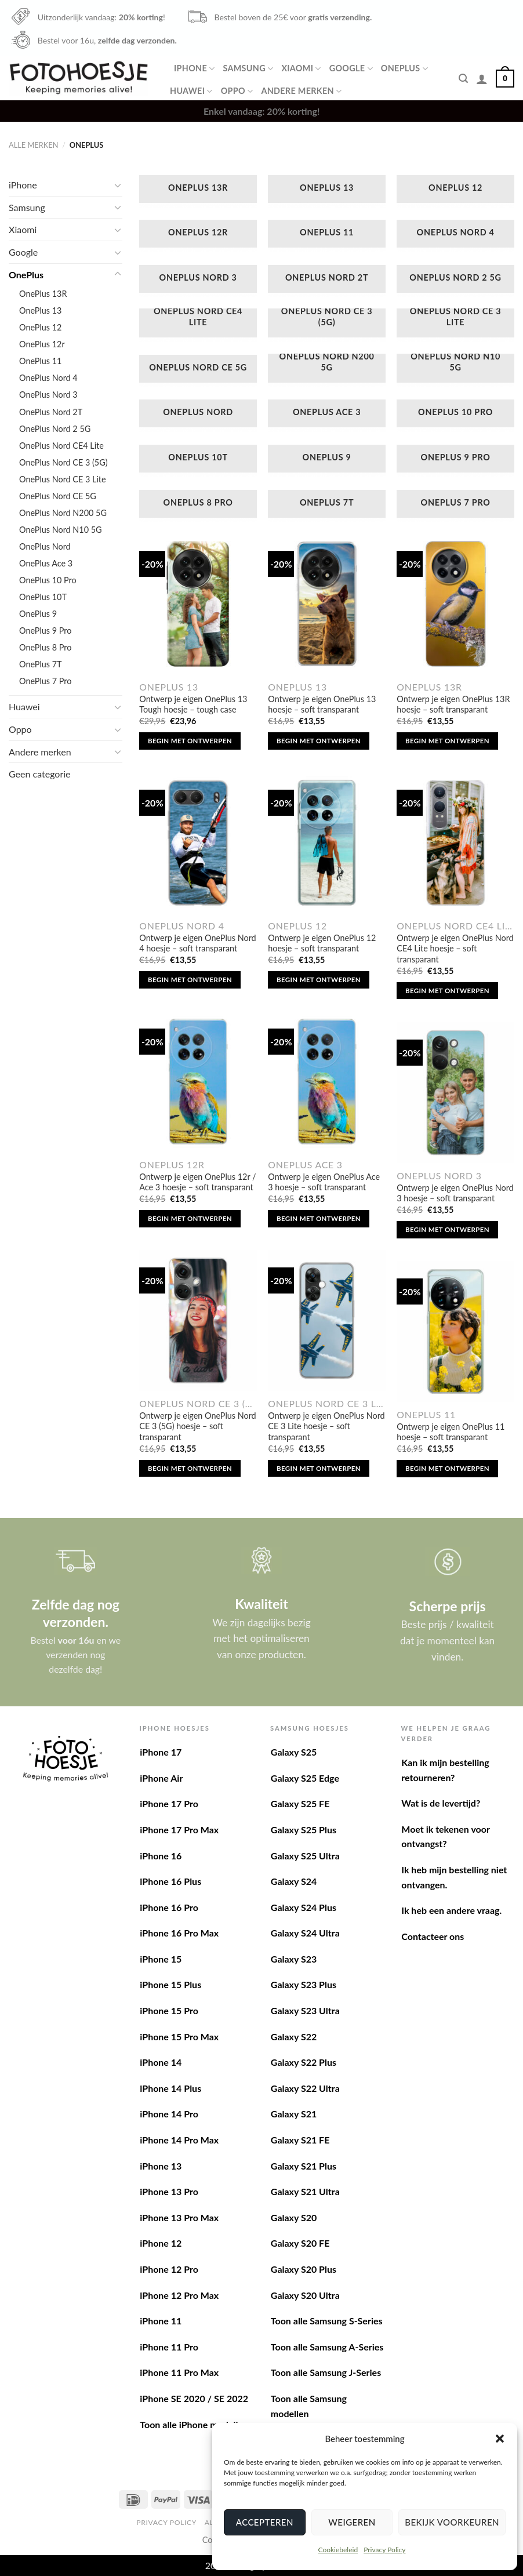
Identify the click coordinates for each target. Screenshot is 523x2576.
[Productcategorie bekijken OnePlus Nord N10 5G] (455, 370)
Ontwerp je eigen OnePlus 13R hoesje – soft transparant (453, 704)
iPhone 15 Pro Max (179, 2036)
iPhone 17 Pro (169, 1803)
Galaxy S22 (294, 2036)
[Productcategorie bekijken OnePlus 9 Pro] (455, 460)
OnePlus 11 (40, 361)
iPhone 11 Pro (169, 2346)
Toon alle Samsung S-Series (327, 2320)
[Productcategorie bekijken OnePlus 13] (327, 191)
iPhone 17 (160, 1751)
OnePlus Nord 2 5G (54, 429)
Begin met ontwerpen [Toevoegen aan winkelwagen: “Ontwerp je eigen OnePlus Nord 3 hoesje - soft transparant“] (447, 1229)
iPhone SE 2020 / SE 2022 (194, 2398)
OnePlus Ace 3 (45, 563)
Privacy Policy (384, 2549)
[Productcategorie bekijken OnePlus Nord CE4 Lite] (198, 325)
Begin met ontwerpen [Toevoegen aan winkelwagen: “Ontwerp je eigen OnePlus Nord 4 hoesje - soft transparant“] (190, 979)
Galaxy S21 (294, 2113)
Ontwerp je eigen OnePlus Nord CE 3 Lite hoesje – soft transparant (326, 1426)
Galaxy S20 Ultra (305, 2295)
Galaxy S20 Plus (303, 2269)
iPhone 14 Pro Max (179, 2139)
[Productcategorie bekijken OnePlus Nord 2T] (327, 280)
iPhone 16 (160, 1855)
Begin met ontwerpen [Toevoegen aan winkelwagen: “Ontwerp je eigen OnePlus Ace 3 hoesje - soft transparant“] (319, 1218)
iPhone (194, 68)
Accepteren (264, 2522)
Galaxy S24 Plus (303, 1907)
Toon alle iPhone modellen (194, 2424)
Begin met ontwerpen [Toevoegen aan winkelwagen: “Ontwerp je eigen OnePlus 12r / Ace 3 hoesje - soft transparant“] (190, 1218)
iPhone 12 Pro (169, 2269)
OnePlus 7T (40, 664)
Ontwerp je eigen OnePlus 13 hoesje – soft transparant (322, 704)
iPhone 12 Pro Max (179, 2295)
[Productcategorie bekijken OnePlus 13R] (198, 191)
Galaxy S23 (294, 1958)
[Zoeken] (463, 78)
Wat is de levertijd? (440, 1802)
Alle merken (33, 145)
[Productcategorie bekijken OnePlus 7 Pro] (455, 505)
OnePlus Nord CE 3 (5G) (63, 462)
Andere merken (301, 91)
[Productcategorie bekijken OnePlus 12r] (198, 235)
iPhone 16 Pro (169, 1907)
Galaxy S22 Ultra (305, 2088)
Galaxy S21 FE (300, 2139)
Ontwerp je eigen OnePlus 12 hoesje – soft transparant (322, 943)
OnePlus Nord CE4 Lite (61, 445)
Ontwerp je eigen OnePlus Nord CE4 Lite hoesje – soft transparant (455, 948)
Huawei (191, 91)
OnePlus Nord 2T (50, 412)
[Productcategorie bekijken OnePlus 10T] (198, 460)
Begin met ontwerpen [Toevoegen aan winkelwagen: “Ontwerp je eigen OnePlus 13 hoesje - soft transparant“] (319, 740)
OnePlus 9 (38, 614)
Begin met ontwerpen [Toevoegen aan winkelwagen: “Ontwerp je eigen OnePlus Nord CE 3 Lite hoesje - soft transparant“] (319, 1468)
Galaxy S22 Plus (303, 2062)
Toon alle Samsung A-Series (327, 2346)
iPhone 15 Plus (170, 1984)
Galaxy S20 (294, 2217)
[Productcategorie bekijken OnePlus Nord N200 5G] (327, 370)
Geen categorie (40, 773)
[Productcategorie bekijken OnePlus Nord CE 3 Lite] (455, 325)
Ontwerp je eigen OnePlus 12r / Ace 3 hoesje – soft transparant (197, 1182)
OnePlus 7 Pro (45, 681)
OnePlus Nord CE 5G (57, 496)
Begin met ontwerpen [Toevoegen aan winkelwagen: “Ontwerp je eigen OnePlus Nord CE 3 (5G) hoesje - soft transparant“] (190, 1468)
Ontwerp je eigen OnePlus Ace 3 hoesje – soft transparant (324, 1182)
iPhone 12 (160, 2242)
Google (351, 68)
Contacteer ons (432, 1936)
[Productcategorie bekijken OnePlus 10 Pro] (455, 415)
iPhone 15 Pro (169, 2010)
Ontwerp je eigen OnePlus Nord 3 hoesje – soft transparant (455, 1193)
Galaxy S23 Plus (303, 1984)
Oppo (237, 91)
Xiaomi (301, 68)
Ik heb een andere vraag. (451, 1910)
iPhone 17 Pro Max (179, 1829)
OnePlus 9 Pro (45, 630)
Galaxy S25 (294, 1751)
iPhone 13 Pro (169, 2191)
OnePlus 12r (42, 344)
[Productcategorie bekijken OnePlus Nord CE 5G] (198, 370)
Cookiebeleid (338, 2549)
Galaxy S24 (294, 1881)
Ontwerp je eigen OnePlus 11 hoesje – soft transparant (450, 1432)
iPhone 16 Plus (170, 1881)
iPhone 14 (160, 2062)
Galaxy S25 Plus (303, 1829)
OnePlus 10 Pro (48, 580)
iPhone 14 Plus (170, 2088)
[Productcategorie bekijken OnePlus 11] (327, 235)
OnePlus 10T (43, 597)
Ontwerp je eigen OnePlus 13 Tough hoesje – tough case (193, 704)
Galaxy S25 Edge (305, 1777)
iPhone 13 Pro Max (179, 2217)
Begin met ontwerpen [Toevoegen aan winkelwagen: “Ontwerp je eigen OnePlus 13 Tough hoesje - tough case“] (190, 740)
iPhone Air (161, 1777)
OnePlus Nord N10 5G (60, 530)
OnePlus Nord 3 (48, 394)
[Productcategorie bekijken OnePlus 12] (455, 191)
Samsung (248, 68)
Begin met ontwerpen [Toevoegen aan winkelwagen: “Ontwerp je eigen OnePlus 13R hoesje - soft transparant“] (447, 740)
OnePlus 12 (40, 327)
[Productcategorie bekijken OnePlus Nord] (198, 415)
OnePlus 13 (40, 310)
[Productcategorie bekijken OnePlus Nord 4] (455, 235)
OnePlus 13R (43, 294)
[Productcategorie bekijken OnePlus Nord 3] (198, 280)
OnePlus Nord (45, 546)
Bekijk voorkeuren (452, 2522)
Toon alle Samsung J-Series (326, 2372)
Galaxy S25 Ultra (305, 1855)
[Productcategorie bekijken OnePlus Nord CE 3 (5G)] (327, 325)
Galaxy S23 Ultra (305, 2010)
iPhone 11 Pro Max (179, 2372)
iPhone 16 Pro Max (179, 1932)
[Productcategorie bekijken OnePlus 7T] (327, 505)
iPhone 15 (160, 1958)
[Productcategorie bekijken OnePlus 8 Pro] (198, 505)
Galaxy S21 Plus (303, 2165)
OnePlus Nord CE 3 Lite (62, 479)
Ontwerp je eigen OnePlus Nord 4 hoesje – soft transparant (197, 943)
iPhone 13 (160, 2165)
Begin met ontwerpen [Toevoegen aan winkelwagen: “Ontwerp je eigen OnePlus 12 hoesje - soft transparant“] (319, 979)
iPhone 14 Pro (169, 2113)
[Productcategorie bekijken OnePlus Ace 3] (327, 415)
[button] (500, 2438)
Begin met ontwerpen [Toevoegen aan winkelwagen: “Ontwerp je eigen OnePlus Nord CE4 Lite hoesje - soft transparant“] (447, 990)
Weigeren (351, 2522)
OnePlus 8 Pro (45, 647)
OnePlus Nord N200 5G (63, 513)
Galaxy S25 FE (300, 1803)
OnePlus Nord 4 (48, 378)
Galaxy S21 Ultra (305, 2191)
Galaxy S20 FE (300, 2242)
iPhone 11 (160, 2320)
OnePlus (404, 68)
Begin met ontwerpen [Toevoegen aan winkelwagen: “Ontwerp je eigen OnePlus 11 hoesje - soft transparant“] (447, 1468)
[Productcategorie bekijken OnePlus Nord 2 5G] (455, 280)
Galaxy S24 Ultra (305, 1932)
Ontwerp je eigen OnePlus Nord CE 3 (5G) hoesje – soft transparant (197, 1426)
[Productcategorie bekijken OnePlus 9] (327, 460)
